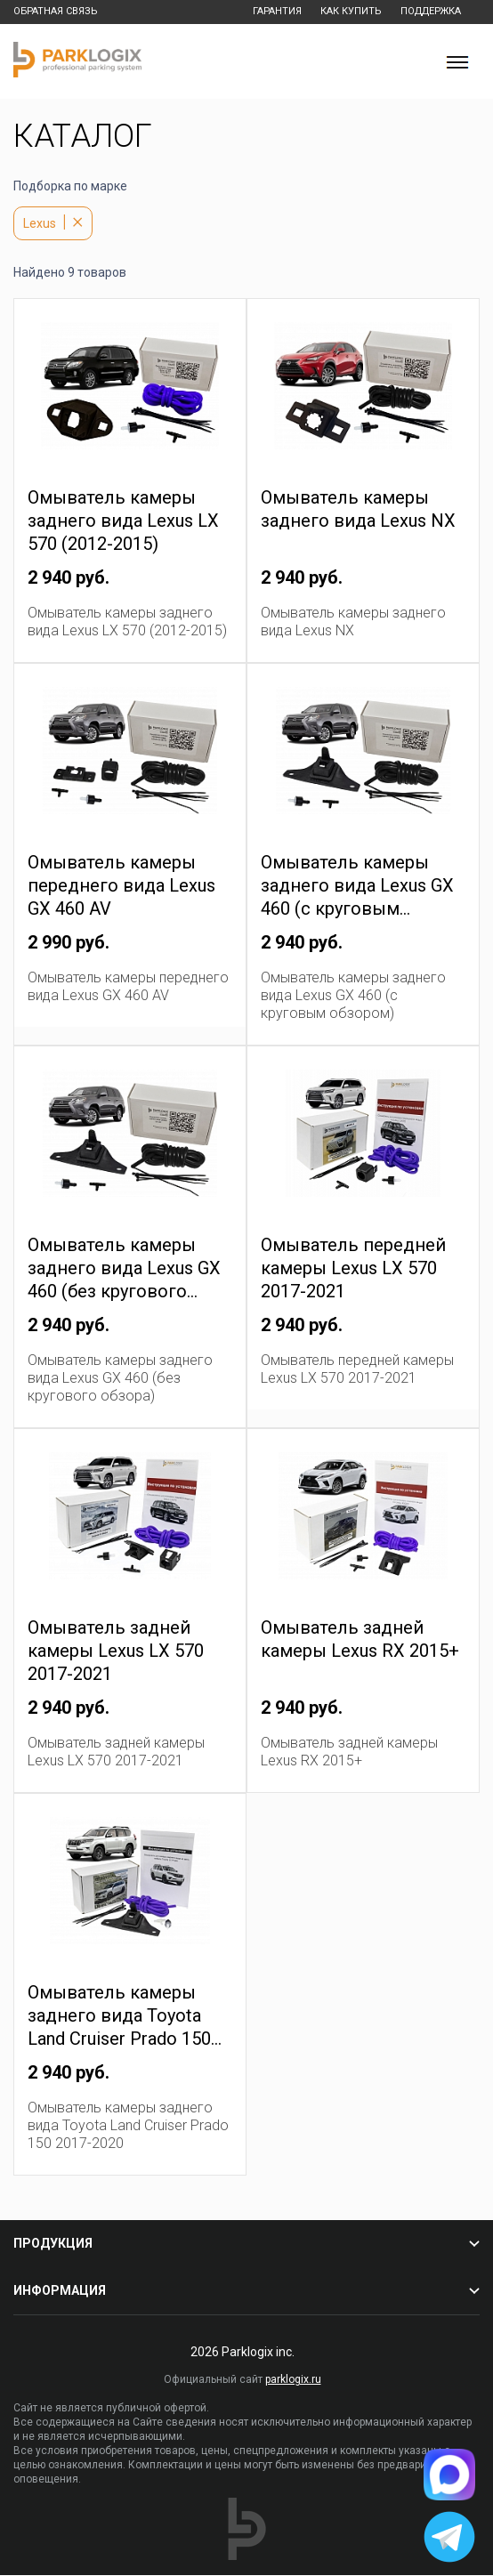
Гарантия (269, 12)
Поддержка (427, 12)
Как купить (344, 12)
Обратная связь (56, 12)
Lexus (39, 224)
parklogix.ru (293, 2380)
